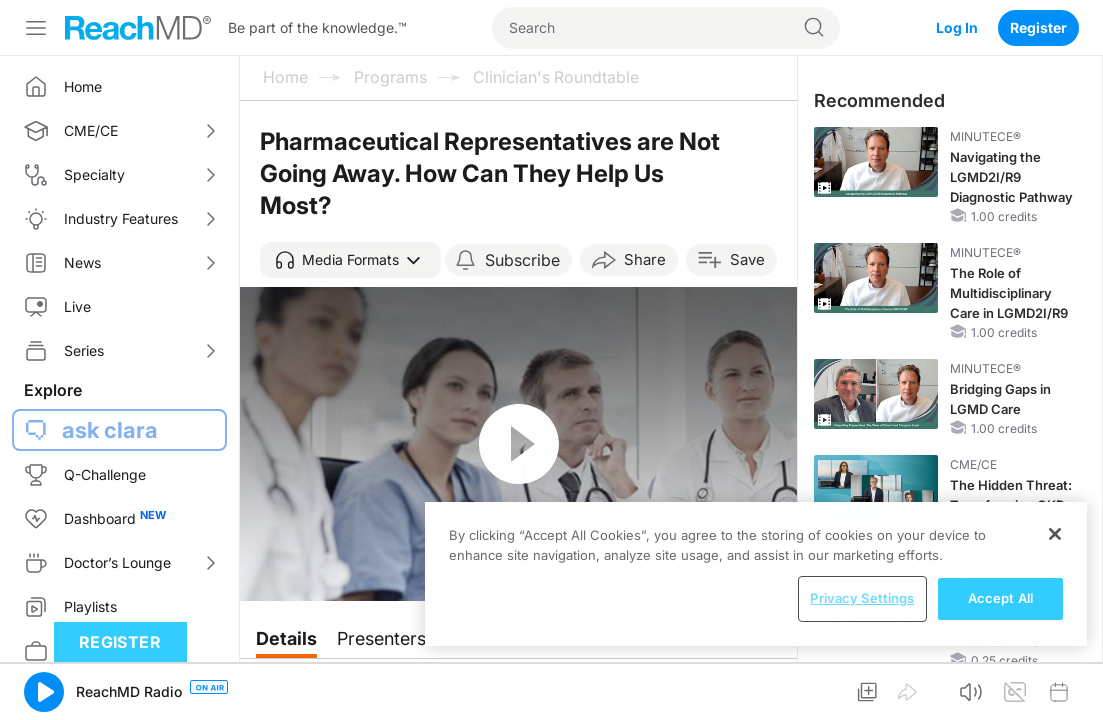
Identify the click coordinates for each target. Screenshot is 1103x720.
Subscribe (522, 260)
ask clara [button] (110, 430)
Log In (957, 27)
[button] (350, 260)
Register (1038, 27)
